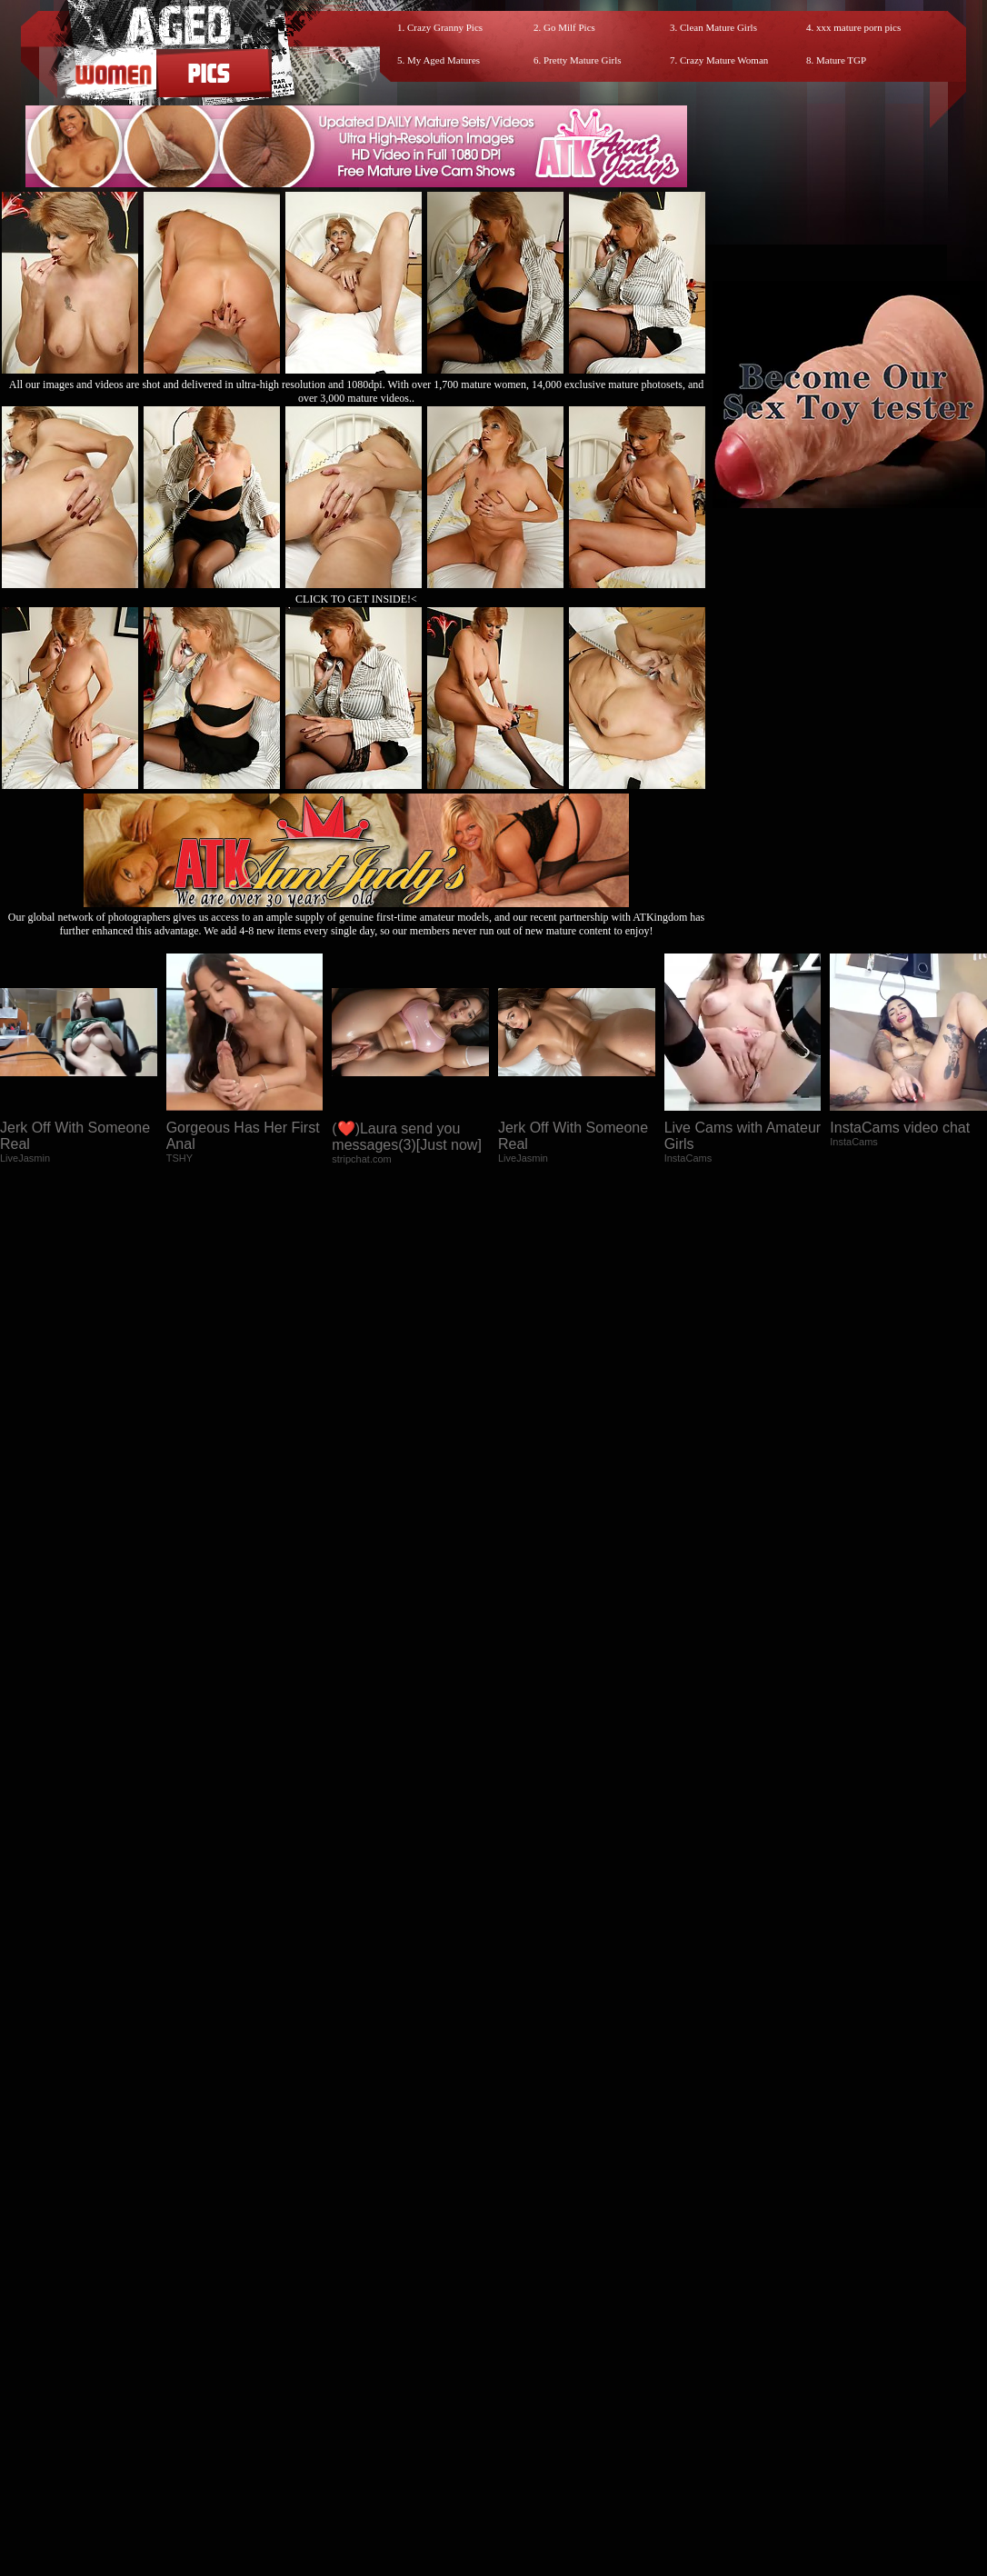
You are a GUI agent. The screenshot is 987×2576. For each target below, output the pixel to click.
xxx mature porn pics (858, 27)
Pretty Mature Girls (582, 60)
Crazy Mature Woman (724, 60)
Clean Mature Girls (718, 27)
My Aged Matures (443, 60)
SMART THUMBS (526, 2416)
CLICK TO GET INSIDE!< (356, 599)
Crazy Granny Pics (445, 27)
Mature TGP (841, 60)
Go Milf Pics (569, 27)
